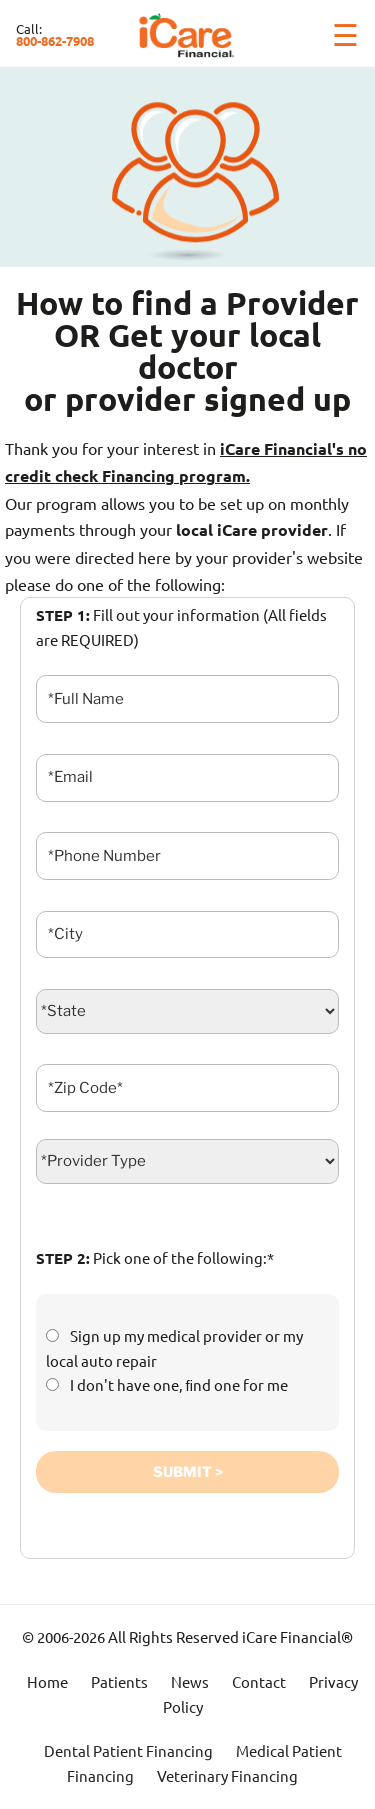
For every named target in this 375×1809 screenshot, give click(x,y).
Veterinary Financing (227, 1775)
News (190, 1681)
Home (47, 1681)
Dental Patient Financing (128, 1750)
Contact (259, 1681)
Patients (119, 1681)
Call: (55, 34)
